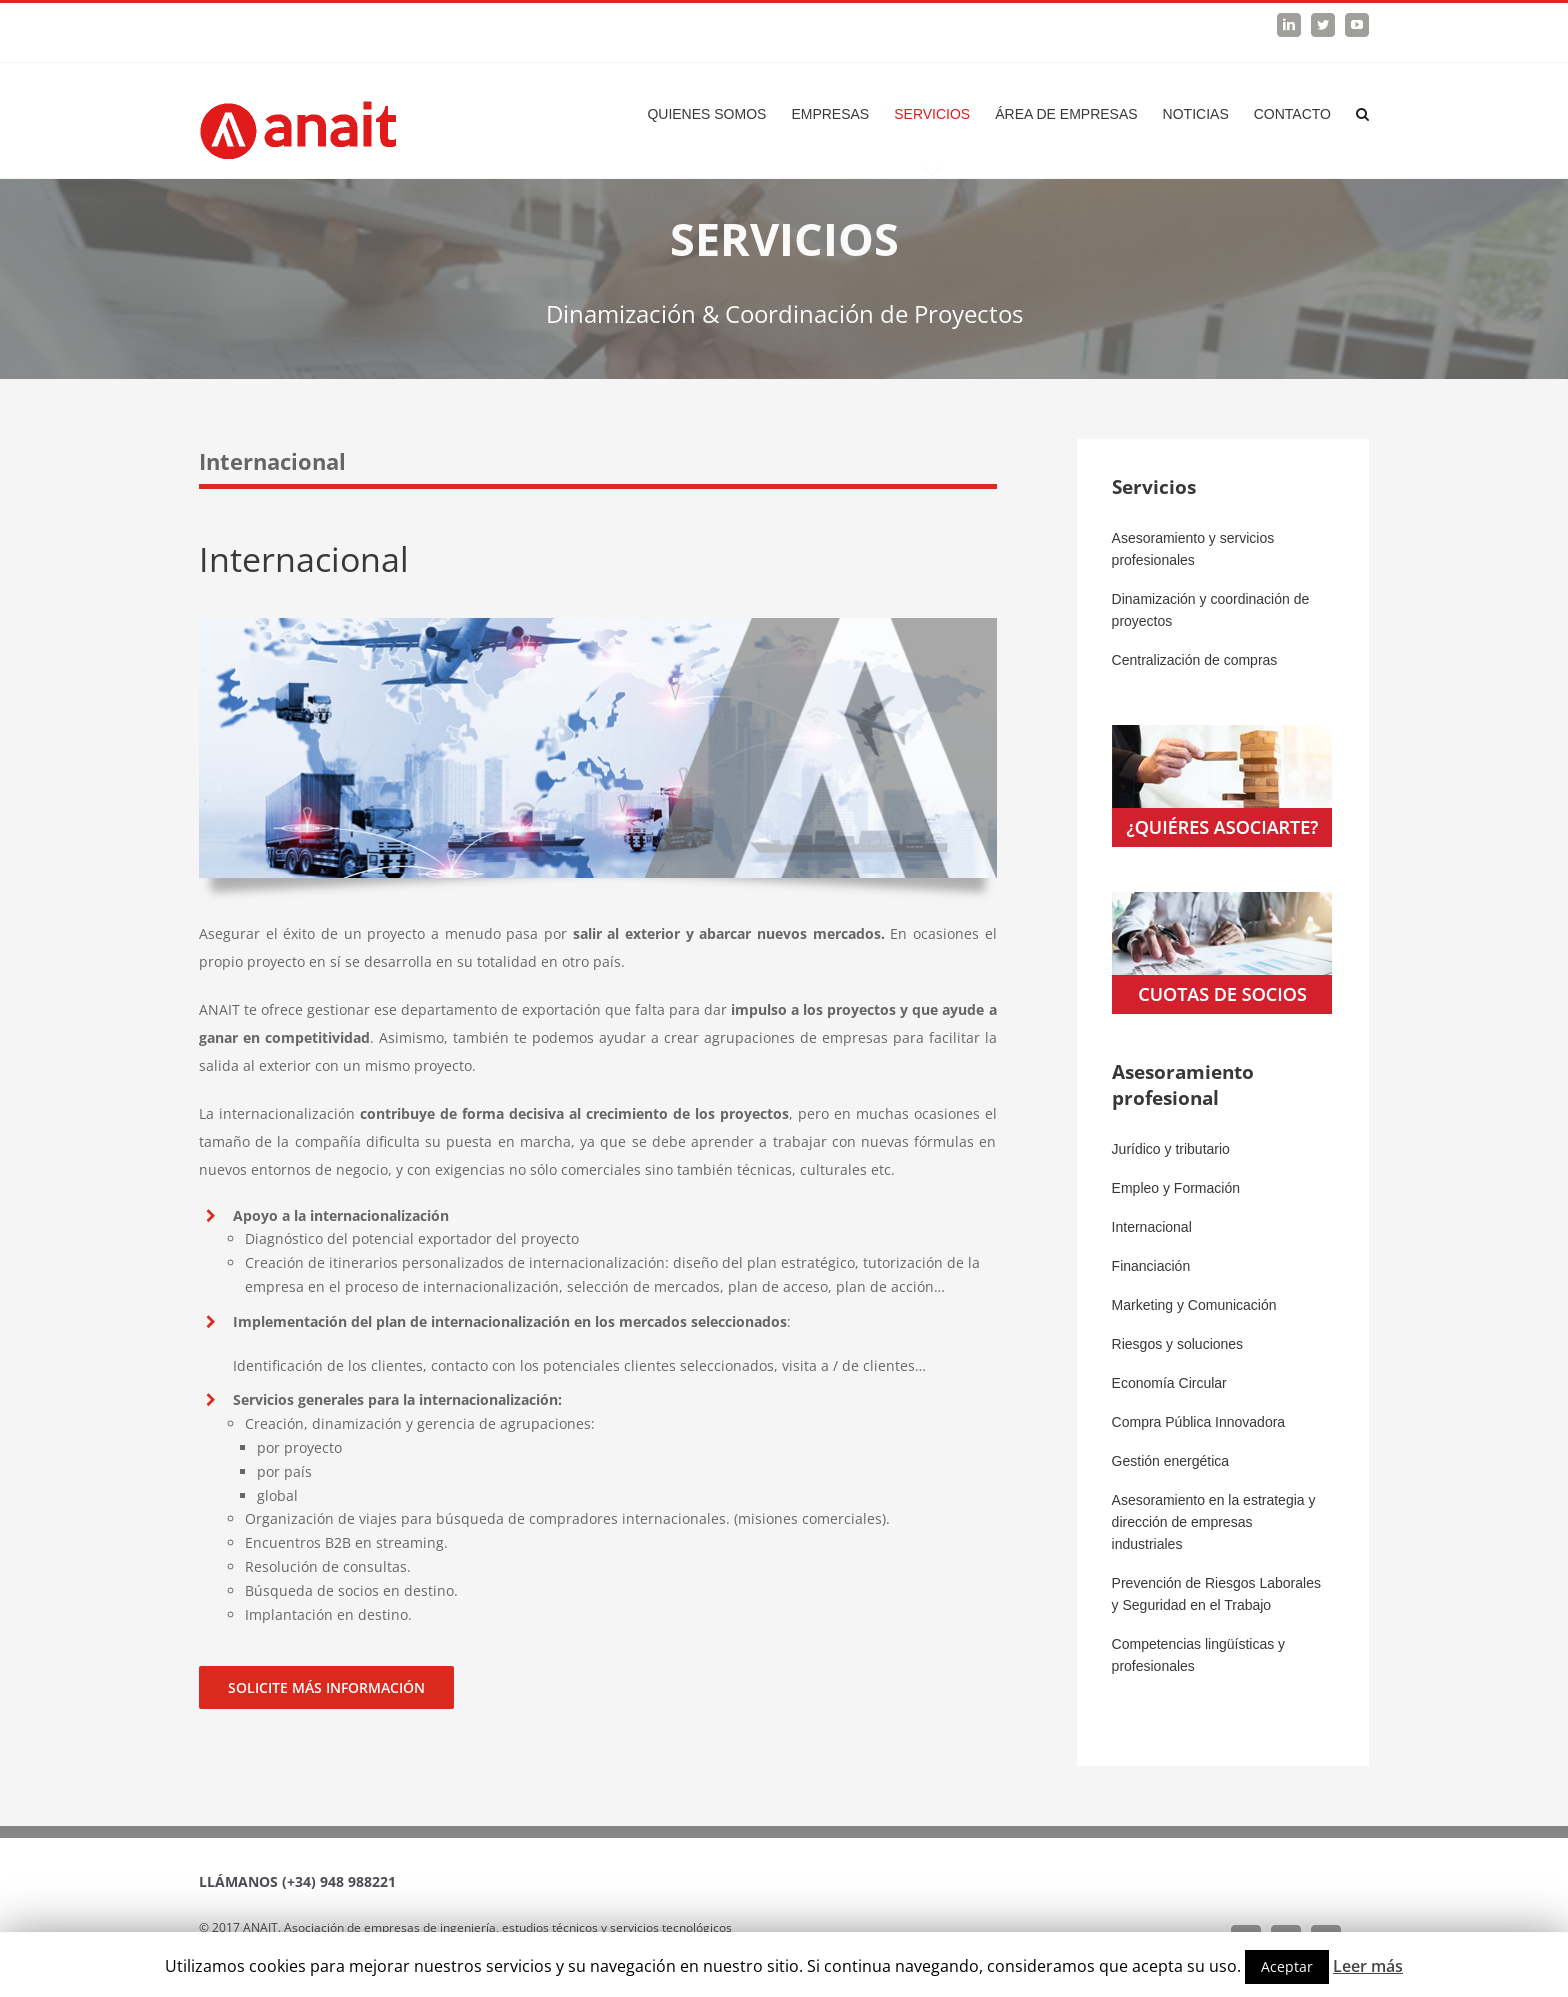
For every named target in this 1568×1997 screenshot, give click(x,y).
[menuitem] (719, 114)
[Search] (1362, 114)
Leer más (1368, 1966)
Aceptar (1287, 1966)
